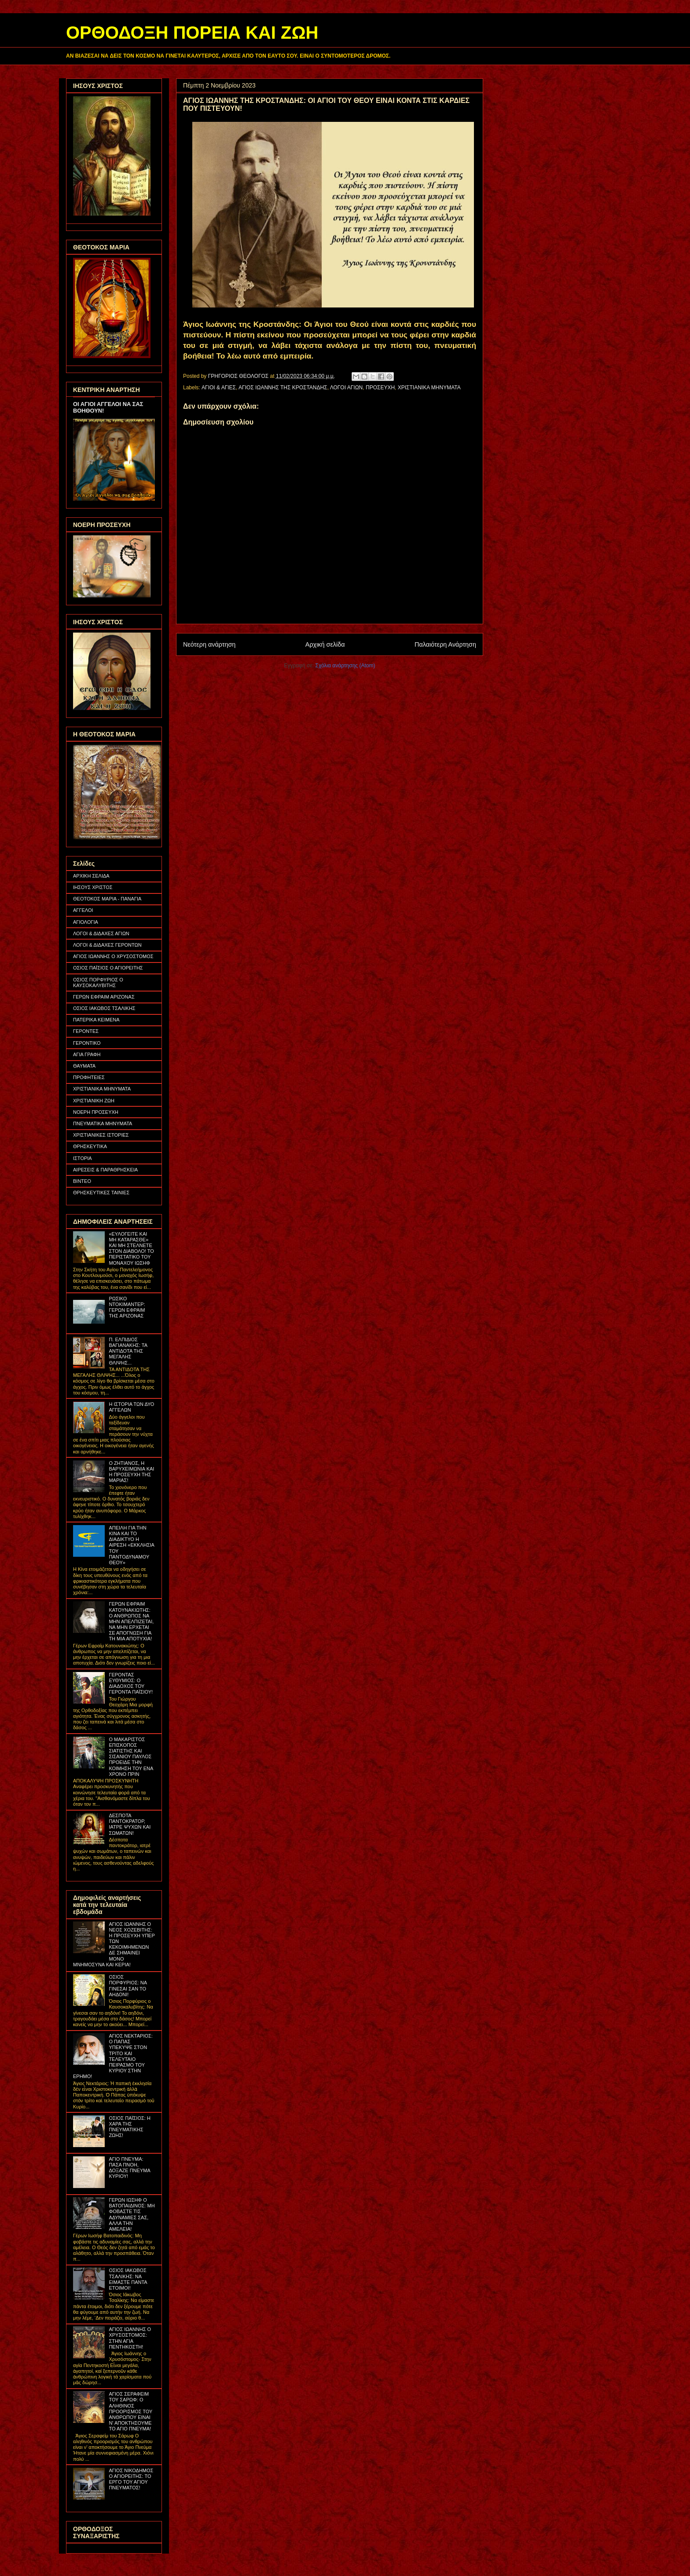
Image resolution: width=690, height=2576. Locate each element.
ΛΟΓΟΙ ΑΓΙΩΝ (346, 387)
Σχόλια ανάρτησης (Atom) (345, 665)
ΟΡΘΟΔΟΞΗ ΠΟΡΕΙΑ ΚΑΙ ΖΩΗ (192, 32)
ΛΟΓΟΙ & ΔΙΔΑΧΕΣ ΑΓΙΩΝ (101, 933)
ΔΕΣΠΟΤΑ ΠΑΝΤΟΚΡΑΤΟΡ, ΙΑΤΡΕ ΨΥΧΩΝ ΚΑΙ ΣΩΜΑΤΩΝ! (129, 1824)
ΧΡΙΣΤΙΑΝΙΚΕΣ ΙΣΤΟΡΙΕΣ (101, 1135)
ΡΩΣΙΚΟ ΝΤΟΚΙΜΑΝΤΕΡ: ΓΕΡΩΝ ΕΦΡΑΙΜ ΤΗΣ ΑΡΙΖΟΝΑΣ (127, 1307)
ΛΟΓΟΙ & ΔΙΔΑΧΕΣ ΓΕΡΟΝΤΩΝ (107, 945)
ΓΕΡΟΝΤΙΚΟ (87, 1043)
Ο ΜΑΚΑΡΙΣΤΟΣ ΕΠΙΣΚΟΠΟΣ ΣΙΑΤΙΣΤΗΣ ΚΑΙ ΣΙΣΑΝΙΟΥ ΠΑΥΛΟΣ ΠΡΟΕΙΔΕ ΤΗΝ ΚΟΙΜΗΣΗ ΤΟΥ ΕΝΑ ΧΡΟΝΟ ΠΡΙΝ (131, 1757)
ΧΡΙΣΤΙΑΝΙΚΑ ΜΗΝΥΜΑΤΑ (429, 387)
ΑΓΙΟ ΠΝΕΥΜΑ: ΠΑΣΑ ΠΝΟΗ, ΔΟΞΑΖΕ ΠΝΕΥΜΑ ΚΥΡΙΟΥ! (129, 2167)
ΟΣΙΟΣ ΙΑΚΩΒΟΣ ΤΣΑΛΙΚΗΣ (104, 1008)
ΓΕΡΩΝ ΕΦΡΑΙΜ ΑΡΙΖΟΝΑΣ (104, 996)
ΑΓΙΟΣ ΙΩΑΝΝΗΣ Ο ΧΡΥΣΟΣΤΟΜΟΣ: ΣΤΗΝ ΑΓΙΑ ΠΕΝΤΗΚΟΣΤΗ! (130, 2338)
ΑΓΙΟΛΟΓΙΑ (85, 922)
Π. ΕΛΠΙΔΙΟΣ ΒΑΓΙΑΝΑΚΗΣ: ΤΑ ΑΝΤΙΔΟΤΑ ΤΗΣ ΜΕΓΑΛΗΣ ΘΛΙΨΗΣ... (128, 1351)
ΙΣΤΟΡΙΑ (82, 1158)
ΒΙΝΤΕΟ (82, 1181)
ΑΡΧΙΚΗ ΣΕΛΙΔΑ (91, 875)
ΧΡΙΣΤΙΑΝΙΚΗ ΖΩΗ (93, 1100)
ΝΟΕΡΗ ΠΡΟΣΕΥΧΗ (95, 1112)
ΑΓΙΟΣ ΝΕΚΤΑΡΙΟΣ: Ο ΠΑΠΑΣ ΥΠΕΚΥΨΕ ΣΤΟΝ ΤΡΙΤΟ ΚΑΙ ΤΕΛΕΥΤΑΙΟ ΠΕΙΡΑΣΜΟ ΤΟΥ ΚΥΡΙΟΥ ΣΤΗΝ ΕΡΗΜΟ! (113, 2056)
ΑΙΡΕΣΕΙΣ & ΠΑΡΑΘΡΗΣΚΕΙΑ (105, 1169)
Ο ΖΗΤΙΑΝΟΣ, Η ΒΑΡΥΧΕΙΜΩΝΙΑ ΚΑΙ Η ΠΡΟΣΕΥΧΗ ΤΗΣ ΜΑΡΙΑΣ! (131, 1471)
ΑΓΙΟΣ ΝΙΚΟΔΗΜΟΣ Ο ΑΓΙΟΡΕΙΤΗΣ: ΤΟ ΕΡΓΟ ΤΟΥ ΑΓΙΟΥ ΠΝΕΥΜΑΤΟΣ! (131, 2479)
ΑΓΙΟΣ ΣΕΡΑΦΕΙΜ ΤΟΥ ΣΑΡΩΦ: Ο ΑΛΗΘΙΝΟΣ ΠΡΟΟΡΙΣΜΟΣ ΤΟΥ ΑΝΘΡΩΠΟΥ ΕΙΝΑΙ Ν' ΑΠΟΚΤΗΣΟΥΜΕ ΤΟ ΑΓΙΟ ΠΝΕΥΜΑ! (130, 2411)
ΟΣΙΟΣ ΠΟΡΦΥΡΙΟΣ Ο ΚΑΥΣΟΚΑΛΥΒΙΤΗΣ (98, 982)
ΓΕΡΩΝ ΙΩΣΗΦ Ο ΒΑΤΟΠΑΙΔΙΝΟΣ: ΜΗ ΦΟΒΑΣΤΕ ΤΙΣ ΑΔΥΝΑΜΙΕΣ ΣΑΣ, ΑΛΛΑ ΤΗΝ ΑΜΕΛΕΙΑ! (131, 2214)
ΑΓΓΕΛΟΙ (83, 910)
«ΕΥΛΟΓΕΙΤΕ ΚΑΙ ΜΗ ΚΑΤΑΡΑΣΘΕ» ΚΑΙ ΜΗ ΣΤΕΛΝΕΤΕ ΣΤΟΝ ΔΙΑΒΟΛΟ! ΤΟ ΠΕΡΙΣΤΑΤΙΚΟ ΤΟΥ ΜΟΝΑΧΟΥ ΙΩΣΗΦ (131, 1248)
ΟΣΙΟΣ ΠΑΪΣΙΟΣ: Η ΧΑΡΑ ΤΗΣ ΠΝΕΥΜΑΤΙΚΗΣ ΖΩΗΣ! (129, 2126)
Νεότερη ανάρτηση (209, 644)
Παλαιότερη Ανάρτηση (445, 644)
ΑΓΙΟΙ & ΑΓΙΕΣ (219, 387)
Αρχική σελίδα (325, 644)
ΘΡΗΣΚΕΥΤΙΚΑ (90, 1146)
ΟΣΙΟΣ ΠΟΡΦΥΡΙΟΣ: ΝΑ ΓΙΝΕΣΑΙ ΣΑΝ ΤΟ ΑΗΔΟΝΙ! (128, 1985)
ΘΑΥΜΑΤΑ (84, 1065)
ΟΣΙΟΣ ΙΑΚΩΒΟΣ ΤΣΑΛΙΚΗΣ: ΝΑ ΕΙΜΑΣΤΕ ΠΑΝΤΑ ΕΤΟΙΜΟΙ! (128, 2279)
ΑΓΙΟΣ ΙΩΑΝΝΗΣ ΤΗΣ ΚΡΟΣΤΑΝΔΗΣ (283, 387)
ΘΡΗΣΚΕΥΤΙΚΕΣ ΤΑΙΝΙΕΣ (101, 1192)
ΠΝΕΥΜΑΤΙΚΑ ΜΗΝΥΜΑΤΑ (102, 1123)
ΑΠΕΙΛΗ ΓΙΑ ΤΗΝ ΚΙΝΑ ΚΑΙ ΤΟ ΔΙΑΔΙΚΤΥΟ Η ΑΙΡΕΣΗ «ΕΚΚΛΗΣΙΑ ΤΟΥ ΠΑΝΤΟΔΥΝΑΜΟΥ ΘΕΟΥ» (131, 1545)
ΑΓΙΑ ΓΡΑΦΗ (87, 1054)
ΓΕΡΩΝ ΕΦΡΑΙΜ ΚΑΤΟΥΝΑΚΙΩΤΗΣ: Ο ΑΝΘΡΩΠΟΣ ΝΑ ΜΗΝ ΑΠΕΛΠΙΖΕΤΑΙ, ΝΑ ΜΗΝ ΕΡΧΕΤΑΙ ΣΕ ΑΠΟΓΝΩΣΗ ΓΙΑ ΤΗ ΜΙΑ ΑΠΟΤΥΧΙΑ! (131, 1621)
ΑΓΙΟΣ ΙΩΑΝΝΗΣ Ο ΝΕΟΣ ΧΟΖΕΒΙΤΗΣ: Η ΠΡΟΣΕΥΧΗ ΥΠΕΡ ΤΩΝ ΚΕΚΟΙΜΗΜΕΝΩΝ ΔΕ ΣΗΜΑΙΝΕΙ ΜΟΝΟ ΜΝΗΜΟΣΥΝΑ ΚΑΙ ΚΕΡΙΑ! (114, 1944)
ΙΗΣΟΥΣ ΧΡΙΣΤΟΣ (93, 887)
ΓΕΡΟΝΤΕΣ (86, 1031)
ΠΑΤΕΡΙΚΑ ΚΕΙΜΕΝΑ (96, 1019)
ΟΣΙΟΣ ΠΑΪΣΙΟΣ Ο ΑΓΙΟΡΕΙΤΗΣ (108, 967)
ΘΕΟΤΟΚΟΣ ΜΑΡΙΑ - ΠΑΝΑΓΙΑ (107, 898)
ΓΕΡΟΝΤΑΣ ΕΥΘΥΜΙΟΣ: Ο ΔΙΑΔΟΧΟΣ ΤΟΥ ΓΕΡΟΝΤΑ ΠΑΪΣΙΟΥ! (131, 1683)
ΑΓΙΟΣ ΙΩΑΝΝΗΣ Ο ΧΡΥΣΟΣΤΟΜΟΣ (113, 956)
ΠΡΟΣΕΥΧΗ (380, 387)
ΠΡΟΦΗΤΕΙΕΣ (89, 1077)
